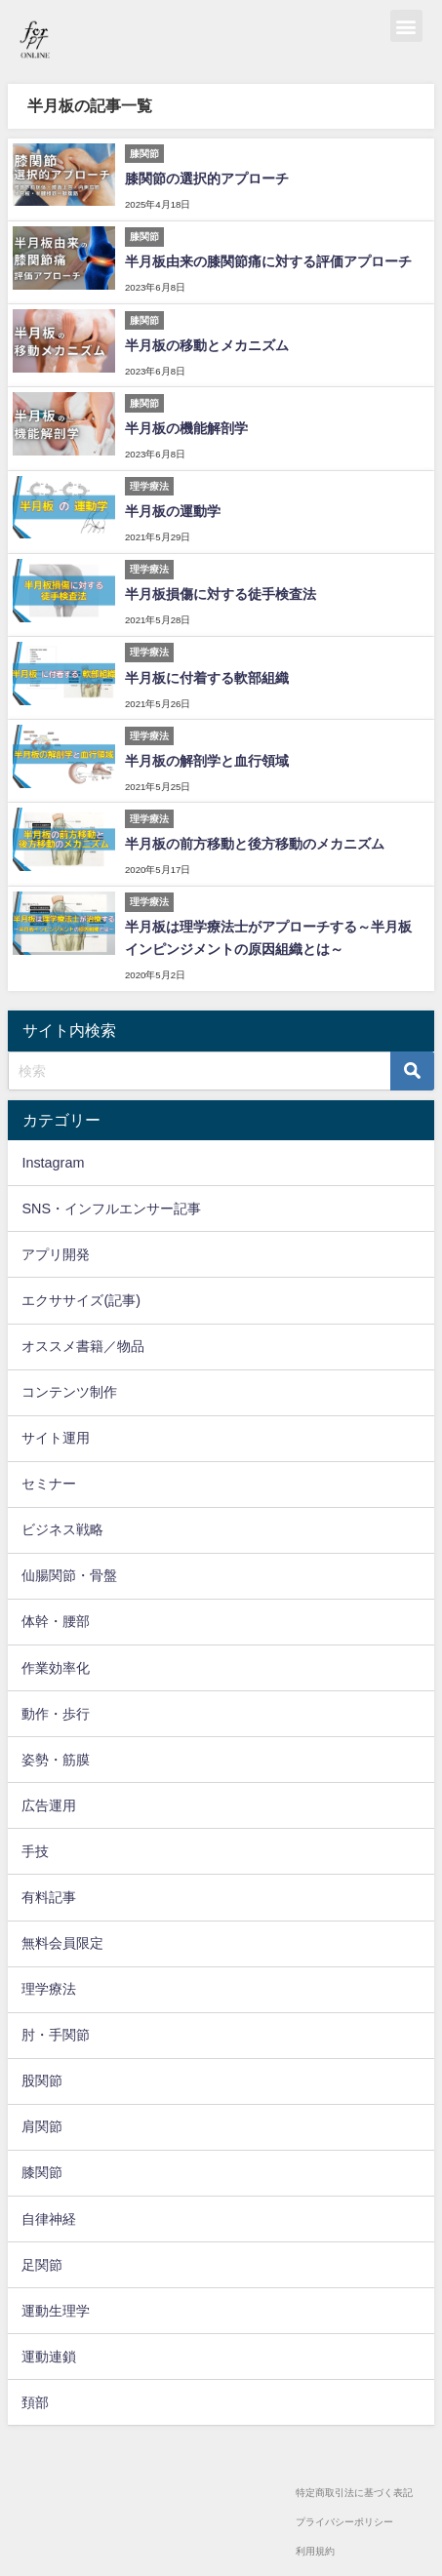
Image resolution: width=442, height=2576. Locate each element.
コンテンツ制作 (69, 1392)
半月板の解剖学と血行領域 (207, 761)
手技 (35, 1851)
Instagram (52, 1162)
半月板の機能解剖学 (186, 428)
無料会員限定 (62, 1943)
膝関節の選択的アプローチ (207, 178)
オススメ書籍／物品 (82, 1346)
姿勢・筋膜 (55, 1759)
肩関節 (41, 2126)
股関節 (41, 2080)
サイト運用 (55, 1438)
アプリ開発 (55, 1254)
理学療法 (48, 1989)
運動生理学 (55, 2311)
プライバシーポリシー (344, 2522)
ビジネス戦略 (62, 1529)
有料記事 (48, 1897)
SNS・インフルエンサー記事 (111, 1208)
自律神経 (48, 2219)
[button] (406, 26)
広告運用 (48, 1805)
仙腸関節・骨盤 (69, 1575)
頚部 (35, 2402)
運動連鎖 (48, 2356)
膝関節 (41, 2172)
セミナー (48, 1483)
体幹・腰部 (55, 1621)
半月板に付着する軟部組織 (207, 678)
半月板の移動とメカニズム (207, 345)
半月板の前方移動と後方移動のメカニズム (254, 844)
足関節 (41, 2265)
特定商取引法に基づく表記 (354, 2492)
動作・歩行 (55, 1714)
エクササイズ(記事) (81, 1300)
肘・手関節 (55, 2034)
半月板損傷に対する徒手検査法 (220, 594)
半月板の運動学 (173, 511)
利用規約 (315, 2551)
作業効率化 (55, 1668)
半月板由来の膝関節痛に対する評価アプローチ (268, 261)
